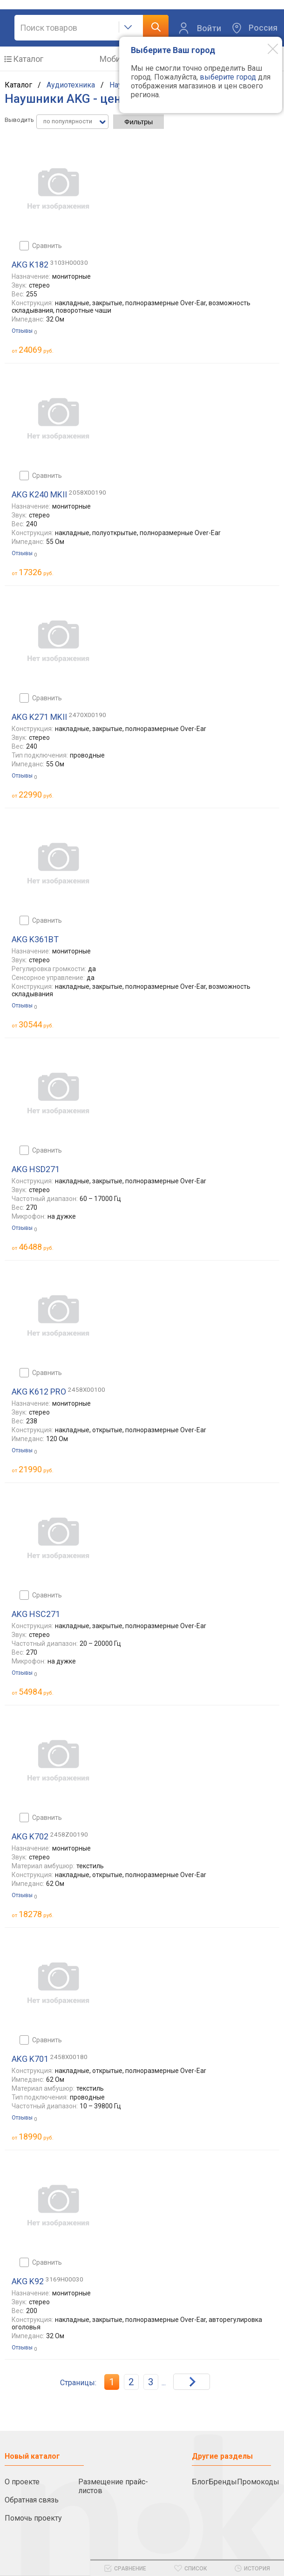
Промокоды (258, 2481)
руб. (36, 350)
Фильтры (138, 122)
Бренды (223, 2481)
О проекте (22, 2481)
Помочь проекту (33, 2518)
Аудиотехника (71, 84)
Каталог (28, 59)
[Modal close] (265, 48)
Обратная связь (32, 2500)
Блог (200, 2481)
